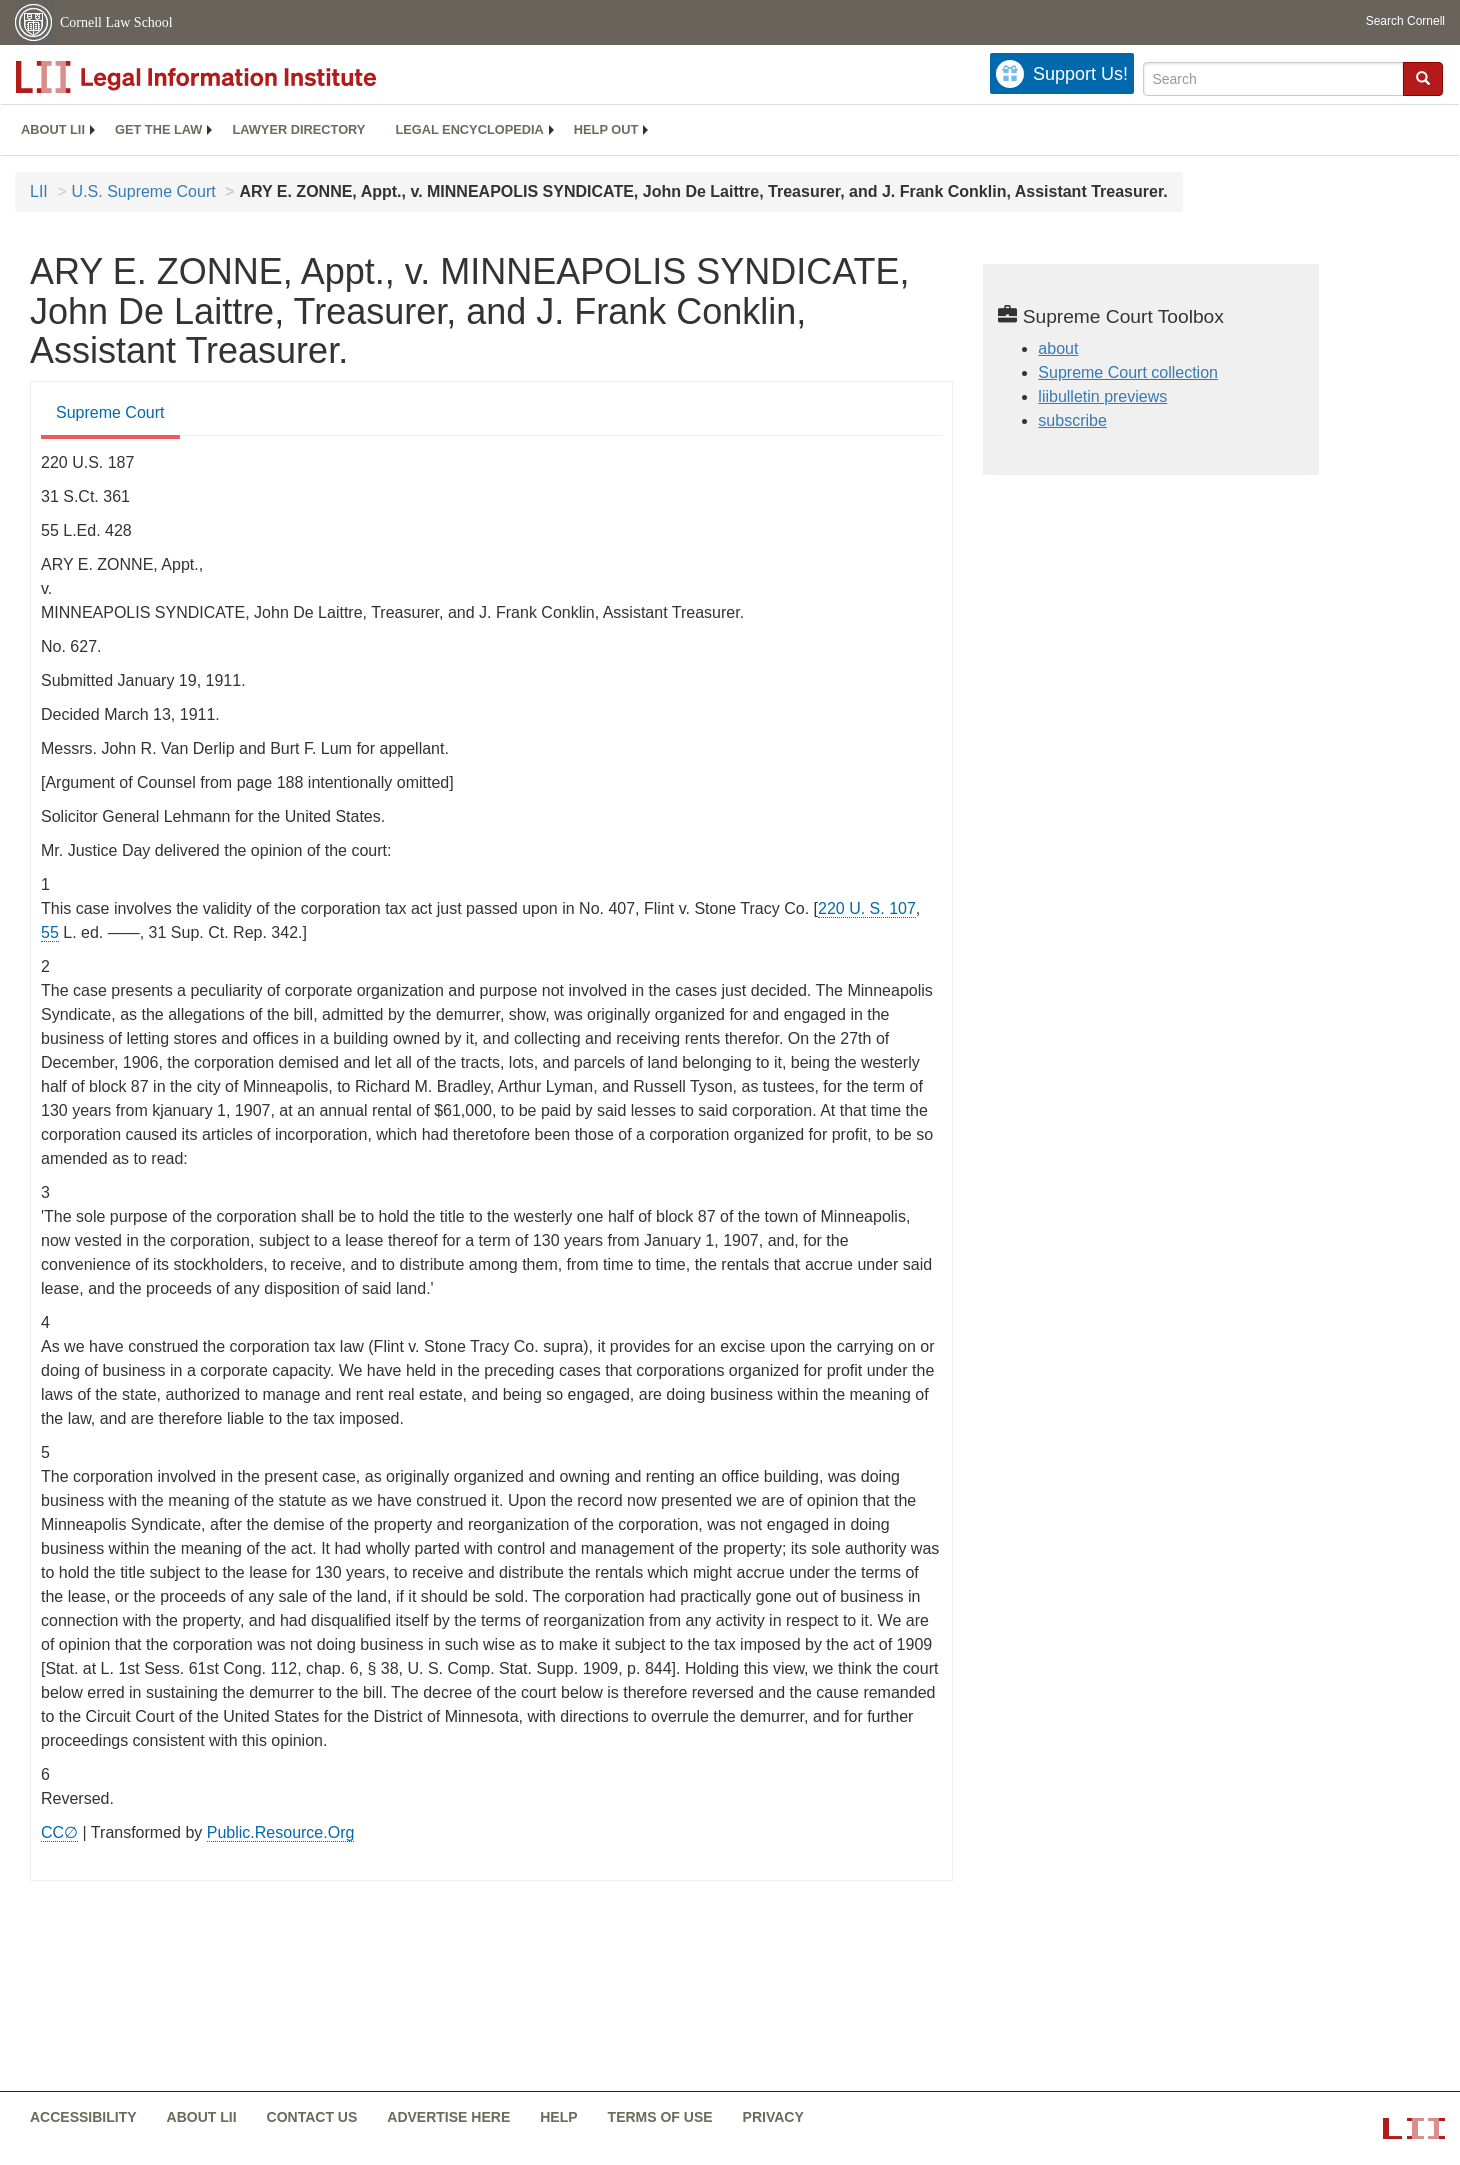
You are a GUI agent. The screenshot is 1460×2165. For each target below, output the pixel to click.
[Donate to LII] (1062, 73)
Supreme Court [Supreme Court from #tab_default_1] (110, 412)
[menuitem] (53, 130)
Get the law (158, 129)
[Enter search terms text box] (1273, 79)
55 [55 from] (50, 932)
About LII (53, 129)
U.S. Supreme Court (144, 191)
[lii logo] (240, 77)
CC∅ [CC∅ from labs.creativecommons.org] (59, 1832)
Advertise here (448, 2117)
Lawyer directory (298, 129)
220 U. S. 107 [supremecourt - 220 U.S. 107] (867, 908)
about (1058, 348)
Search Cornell (1405, 21)
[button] (1423, 78)
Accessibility (83, 2117)
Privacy (773, 2117)
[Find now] (1423, 79)
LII (39, 191)
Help (558, 2117)
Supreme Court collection (1128, 372)
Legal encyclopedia (469, 129)
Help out (606, 129)
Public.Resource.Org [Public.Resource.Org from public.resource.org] (281, 1832)
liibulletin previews (1102, 396)
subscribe (1072, 420)
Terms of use (660, 2117)
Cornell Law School (116, 22)
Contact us (312, 2117)
